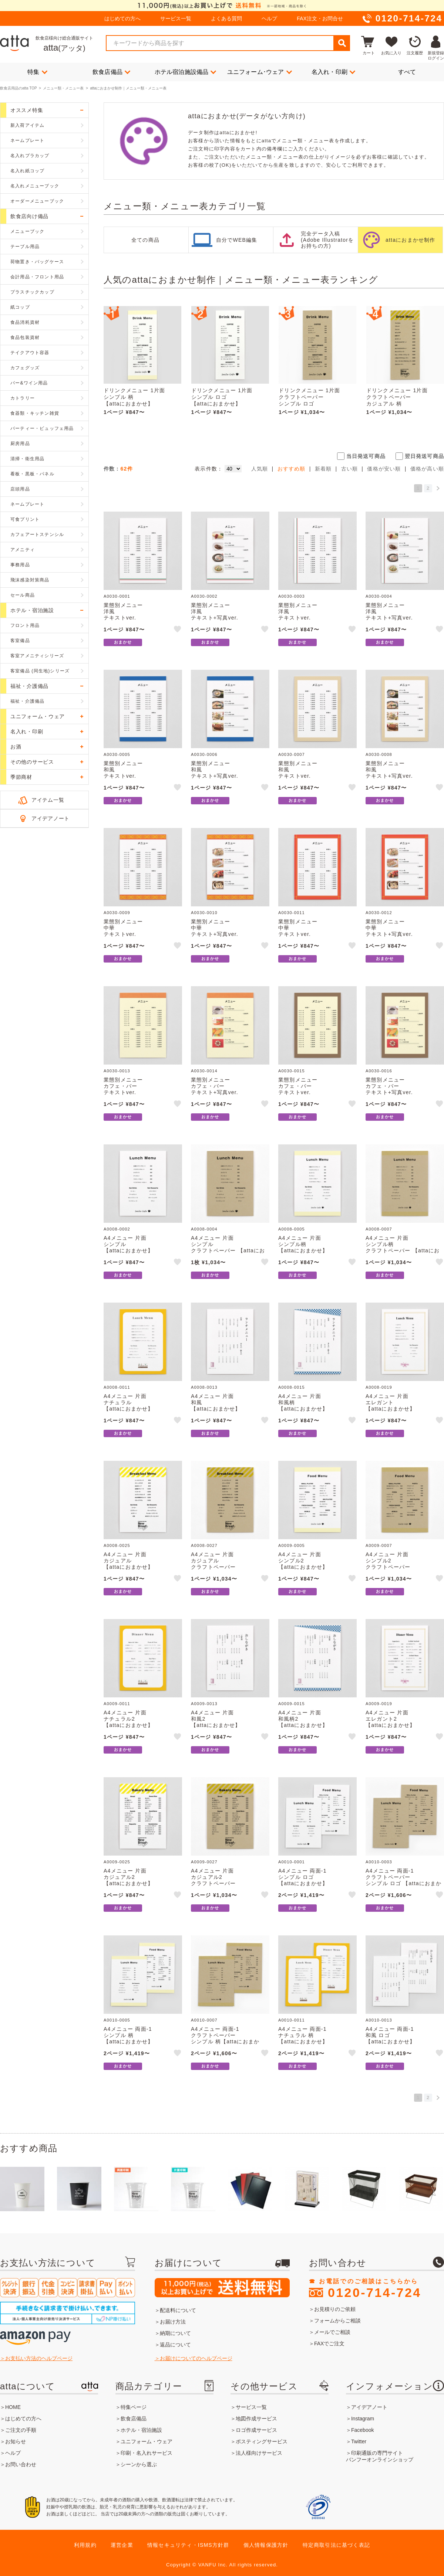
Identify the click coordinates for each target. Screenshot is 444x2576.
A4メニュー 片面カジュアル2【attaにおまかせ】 (129, 1877)
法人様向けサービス (259, 2453)
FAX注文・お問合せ (320, 18)
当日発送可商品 (366, 456)
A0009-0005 (291, 1545)
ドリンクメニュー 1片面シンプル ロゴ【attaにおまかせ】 (222, 397)
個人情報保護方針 (266, 2545)
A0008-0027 (204, 1545)
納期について (175, 2333)
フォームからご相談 (337, 2321)
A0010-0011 (291, 2020)
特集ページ (134, 2407)
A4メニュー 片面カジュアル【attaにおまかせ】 (129, 1560)
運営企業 (122, 2545)
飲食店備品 (111, 71)
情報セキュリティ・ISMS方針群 (188, 2545)
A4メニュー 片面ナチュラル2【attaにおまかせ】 (129, 1719)
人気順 (259, 469)
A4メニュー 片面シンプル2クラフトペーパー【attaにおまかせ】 (391, 1563)
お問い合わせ (20, 2464)
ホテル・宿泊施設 (141, 2430)
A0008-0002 (117, 1229)
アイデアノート (50, 818)
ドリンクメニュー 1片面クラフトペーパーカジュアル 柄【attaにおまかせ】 (397, 400)
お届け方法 (173, 2322)
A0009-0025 (117, 1862)
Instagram (362, 2418)
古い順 (349, 469)
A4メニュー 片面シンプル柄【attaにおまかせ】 (303, 1244)
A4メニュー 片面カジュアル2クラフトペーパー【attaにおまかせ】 (216, 1880)
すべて (407, 72)
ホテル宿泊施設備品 (185, 71)
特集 (37, 71)
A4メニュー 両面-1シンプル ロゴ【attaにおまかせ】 (303, 1877)
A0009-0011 (117, 1703)
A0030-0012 (379, 912)
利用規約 (85, 2545)
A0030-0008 (379, 754)
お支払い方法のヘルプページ (39, 2358)
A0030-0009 (117, 912)
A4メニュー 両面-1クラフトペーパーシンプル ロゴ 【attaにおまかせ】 (404, 1880)
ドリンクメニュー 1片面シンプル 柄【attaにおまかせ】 (134, 397)
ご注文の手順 (20, 2430)
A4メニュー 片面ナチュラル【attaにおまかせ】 (129, 1402)
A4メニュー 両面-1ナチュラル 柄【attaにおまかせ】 (303, 2035)
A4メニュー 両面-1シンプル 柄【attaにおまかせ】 (129, 2035)
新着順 (323, 469)
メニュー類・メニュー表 (63, 88)
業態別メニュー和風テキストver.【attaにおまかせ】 (129, 772)
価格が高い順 (427, 469)
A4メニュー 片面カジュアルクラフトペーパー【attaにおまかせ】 (216, 1563)
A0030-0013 (117, 1071)
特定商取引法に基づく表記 (336, 2545)
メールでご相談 (332, 2332)
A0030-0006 (204, 754)
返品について (175, 2345)
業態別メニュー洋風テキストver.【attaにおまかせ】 (129, 614)
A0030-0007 (291, 754)
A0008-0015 (291, 1387)
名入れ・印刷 (333, 71)
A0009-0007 (379, 1545)
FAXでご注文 (329, 2343)
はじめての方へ (122, 18)
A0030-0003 (291, 596)
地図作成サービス (256, 2418)
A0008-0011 (117, 1387)
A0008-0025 (117, 1545)
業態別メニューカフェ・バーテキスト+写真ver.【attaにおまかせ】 (216, 1089)
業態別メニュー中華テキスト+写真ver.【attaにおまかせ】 (216, 931)
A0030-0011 (291, 912)
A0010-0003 (379, 1862)
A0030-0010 (204, 912)
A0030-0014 (204, 1071)
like (178, 630)
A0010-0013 (379, 2020)
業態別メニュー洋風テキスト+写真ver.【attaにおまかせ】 (216, 614)
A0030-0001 (117, 596)
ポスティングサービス (261, 2441)
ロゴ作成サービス (256, 2430)
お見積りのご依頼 (335, 2309)
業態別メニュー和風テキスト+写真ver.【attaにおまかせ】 (216, 772)
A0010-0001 (291, 1862)
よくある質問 (226, 18)
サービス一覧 (175, 18)
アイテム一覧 (47, 800)
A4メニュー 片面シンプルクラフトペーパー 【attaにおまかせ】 (228, 1247)
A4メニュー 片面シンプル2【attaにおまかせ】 (303, 1560)
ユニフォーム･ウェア (259, 71)
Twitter (358, 2441)
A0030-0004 (379, 596)
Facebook (362, 2430)
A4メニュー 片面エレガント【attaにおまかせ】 (391, 1402)
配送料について (178, 2310)
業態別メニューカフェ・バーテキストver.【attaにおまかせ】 (129, 1089)
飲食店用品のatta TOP (18, 88)
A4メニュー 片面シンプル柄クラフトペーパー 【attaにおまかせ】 (403, 1247)
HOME (13, 2407)
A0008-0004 (204, 1229)
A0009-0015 (291, 1703)
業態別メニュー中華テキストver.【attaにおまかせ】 (129, 931)
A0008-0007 (379, 1229)
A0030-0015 (291, 1071)
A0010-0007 (204, 2020)
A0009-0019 (379, 1703)
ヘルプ (269, 18)
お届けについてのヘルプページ (196, 2358)
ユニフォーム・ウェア (146, 2441)
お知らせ (15, 2441)
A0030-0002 (204, 596)
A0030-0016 (379, 1071)
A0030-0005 (117, 754)
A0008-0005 (291, 1229)
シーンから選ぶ (139, 2464)
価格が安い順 (384, 469)
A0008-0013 (204, 1387)
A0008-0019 (379, 1387)
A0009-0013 (204, 1703)
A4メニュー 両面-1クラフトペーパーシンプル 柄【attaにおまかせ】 (225, 2038)
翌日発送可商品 (424, 456)
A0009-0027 (204, 1862)
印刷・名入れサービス (146, 2453)
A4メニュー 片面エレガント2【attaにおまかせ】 (391, 1719)
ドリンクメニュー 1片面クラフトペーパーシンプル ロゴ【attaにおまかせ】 (309, 400)
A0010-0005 (117, 2020)
